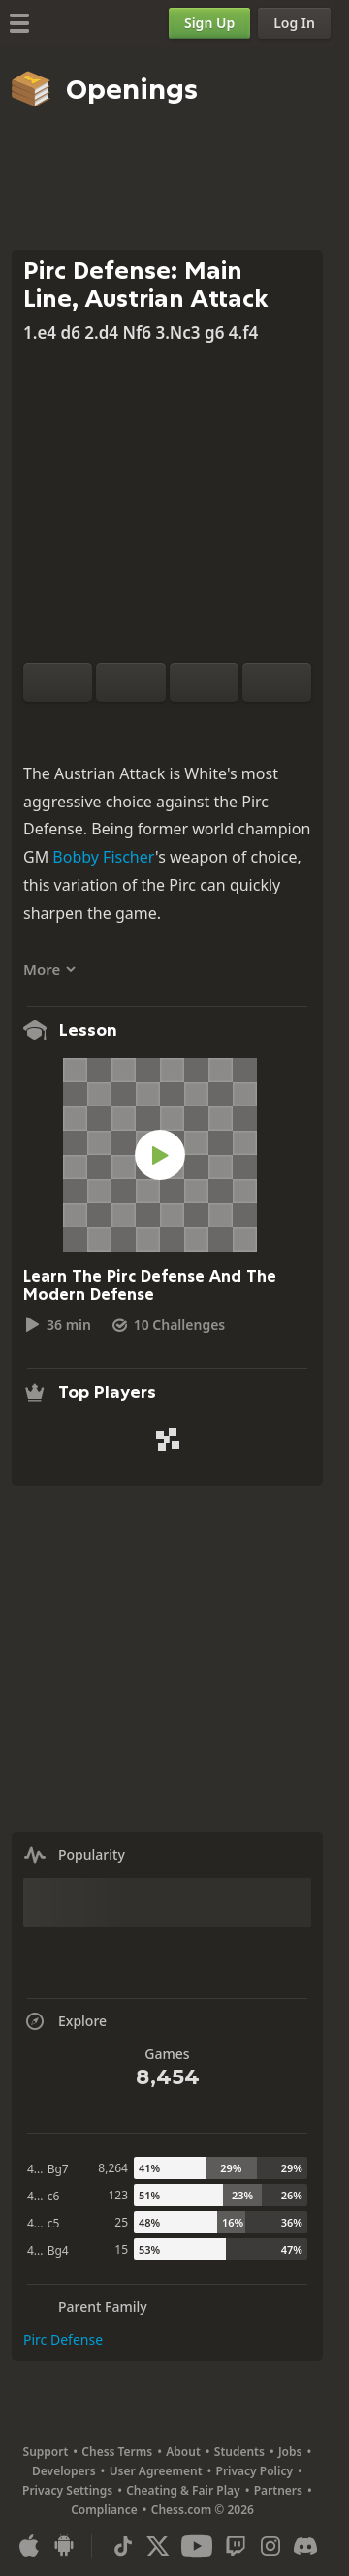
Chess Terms (116, 2451)
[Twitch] (235, 2546)
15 (121, 2249)
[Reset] (130, 682)
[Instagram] (270, 2546)
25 (121, 2222)
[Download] (198, 725)
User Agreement (156, 2471)
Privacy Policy (254, 2471)
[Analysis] (136, 725)
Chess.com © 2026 (202, 2509)
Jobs (290, 2451)
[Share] (229, 725)
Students (239, 2451)
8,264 (113, 2168)
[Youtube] (196, 2546)
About (183, 2451)
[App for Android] (64, 2546)
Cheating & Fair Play (183, 2490)
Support (46, 2451)
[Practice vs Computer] (105, 725)
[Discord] (305, 2546)
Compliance (104, 2509)
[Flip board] (57, 682)
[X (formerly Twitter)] (158, 2546)
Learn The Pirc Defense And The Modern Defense (149, 1285)
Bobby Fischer (103, 856)
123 (118, 2195)
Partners (278, 2490)
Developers (64, 2471)
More (50, 969)
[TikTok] (123, 2546)
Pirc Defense (63, 2339)
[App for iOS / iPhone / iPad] (29, 2546)
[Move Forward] (276, 682)
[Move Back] (204, 682)
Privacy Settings (67, 2490)
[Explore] (167, 725)
